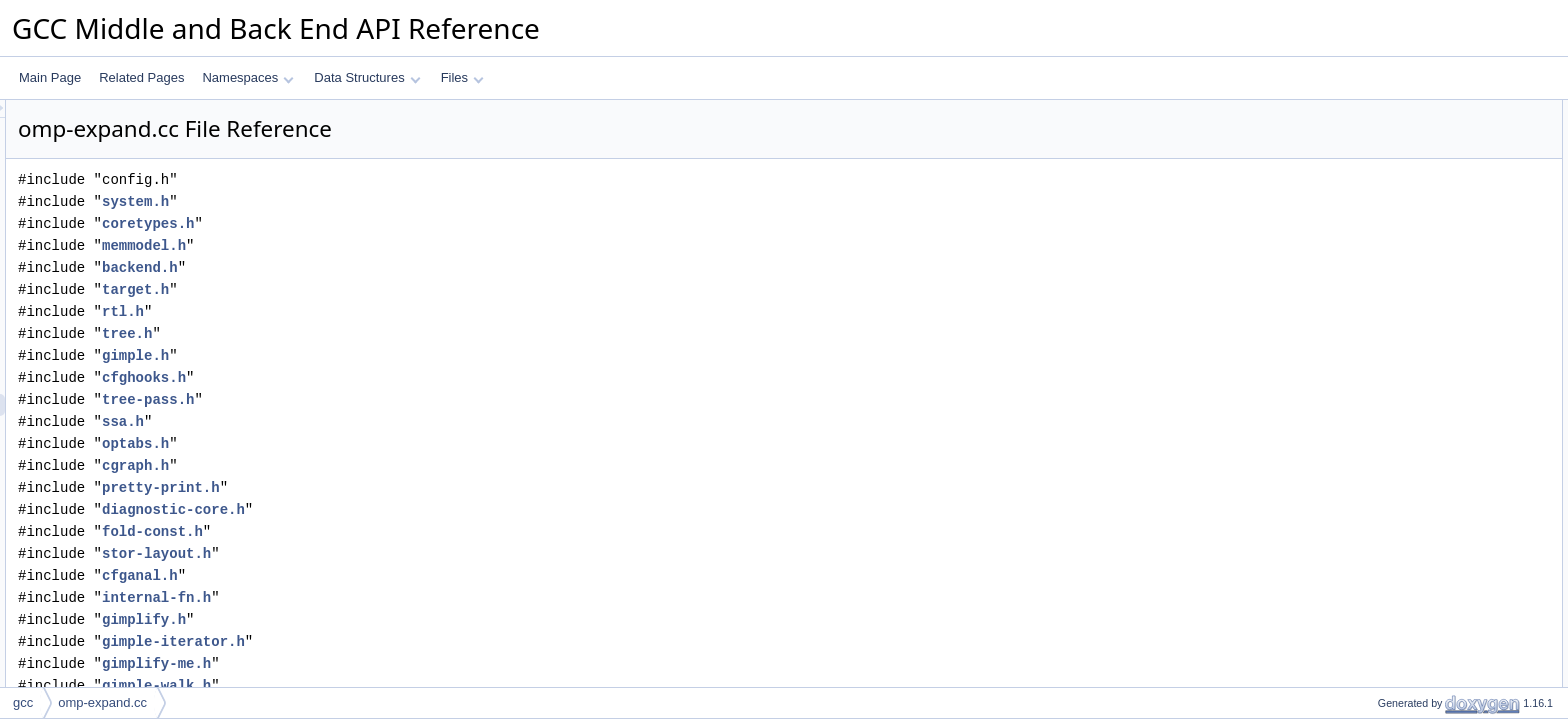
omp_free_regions (1409, 507)
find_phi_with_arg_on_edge (1434, 221)
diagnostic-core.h (423, 509)
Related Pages (141, 77)
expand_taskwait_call (1418, 617)
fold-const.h (402, 531)
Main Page (50, 77)
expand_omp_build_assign (1432, 199)
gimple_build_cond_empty (1430, 529)
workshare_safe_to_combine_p (1444, 309)
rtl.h (373, 311)
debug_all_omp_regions (1425, 441)
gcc (23, 702)
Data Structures (367, 77)
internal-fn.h (406, 597)
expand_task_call (1407, 595)
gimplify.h (394, 619)
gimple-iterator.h (423, 641)
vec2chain (1388, 661)
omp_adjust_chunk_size (1425, 331)
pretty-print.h (411, 487)
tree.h (377, 333)
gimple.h (385, 355)
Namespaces (247, 77)
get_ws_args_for (1405, 353)
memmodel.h (394, 245)
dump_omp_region (1411, 397)
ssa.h (373, 421)
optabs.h (385, 443)
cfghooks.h (394, 377)
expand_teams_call (1412, 639)
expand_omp (1395, 243)
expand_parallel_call (1415, 573)
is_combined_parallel (1417, 265)
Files (462, 77)
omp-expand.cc (102, 702)
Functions (1371, 177)
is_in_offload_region (1414, 287)
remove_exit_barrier (1414, 683)
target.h (385, 289)
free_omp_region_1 (1413, 485)
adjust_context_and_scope (1432, 551)
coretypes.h (398, 223)
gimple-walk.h (406, 685)
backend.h (390, 267)
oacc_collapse (1399, 155)
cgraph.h (385, 465)
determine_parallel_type (1425, 375)
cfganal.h (390, 575)
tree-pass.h (398, 399)
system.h (385, 201)
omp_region (1392, 133)
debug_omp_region (1412, 419)
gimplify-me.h (406, 663)
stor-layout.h (406, 553)
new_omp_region (1407, 463)
